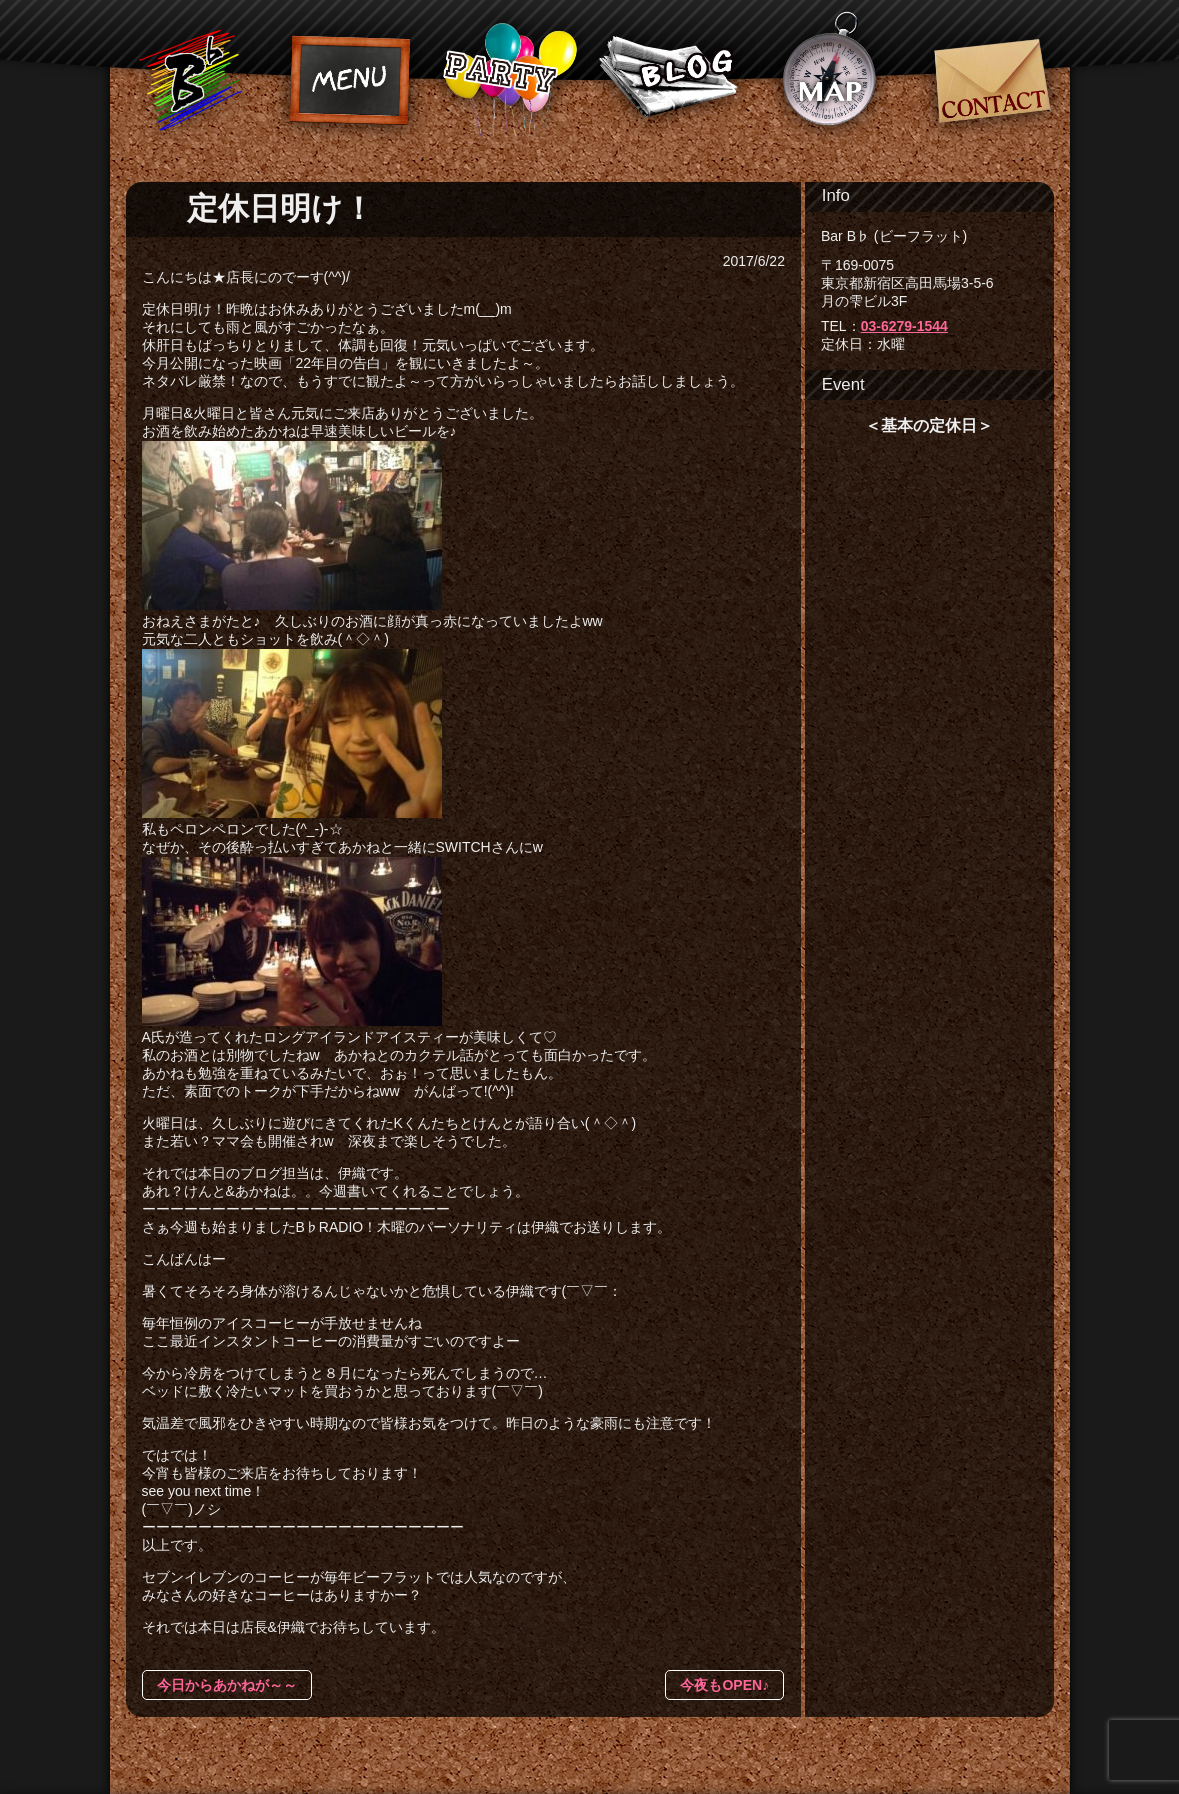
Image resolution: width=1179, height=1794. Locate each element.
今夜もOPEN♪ (724, 1685)
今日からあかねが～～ (227, 1685)
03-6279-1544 (904, 326)
